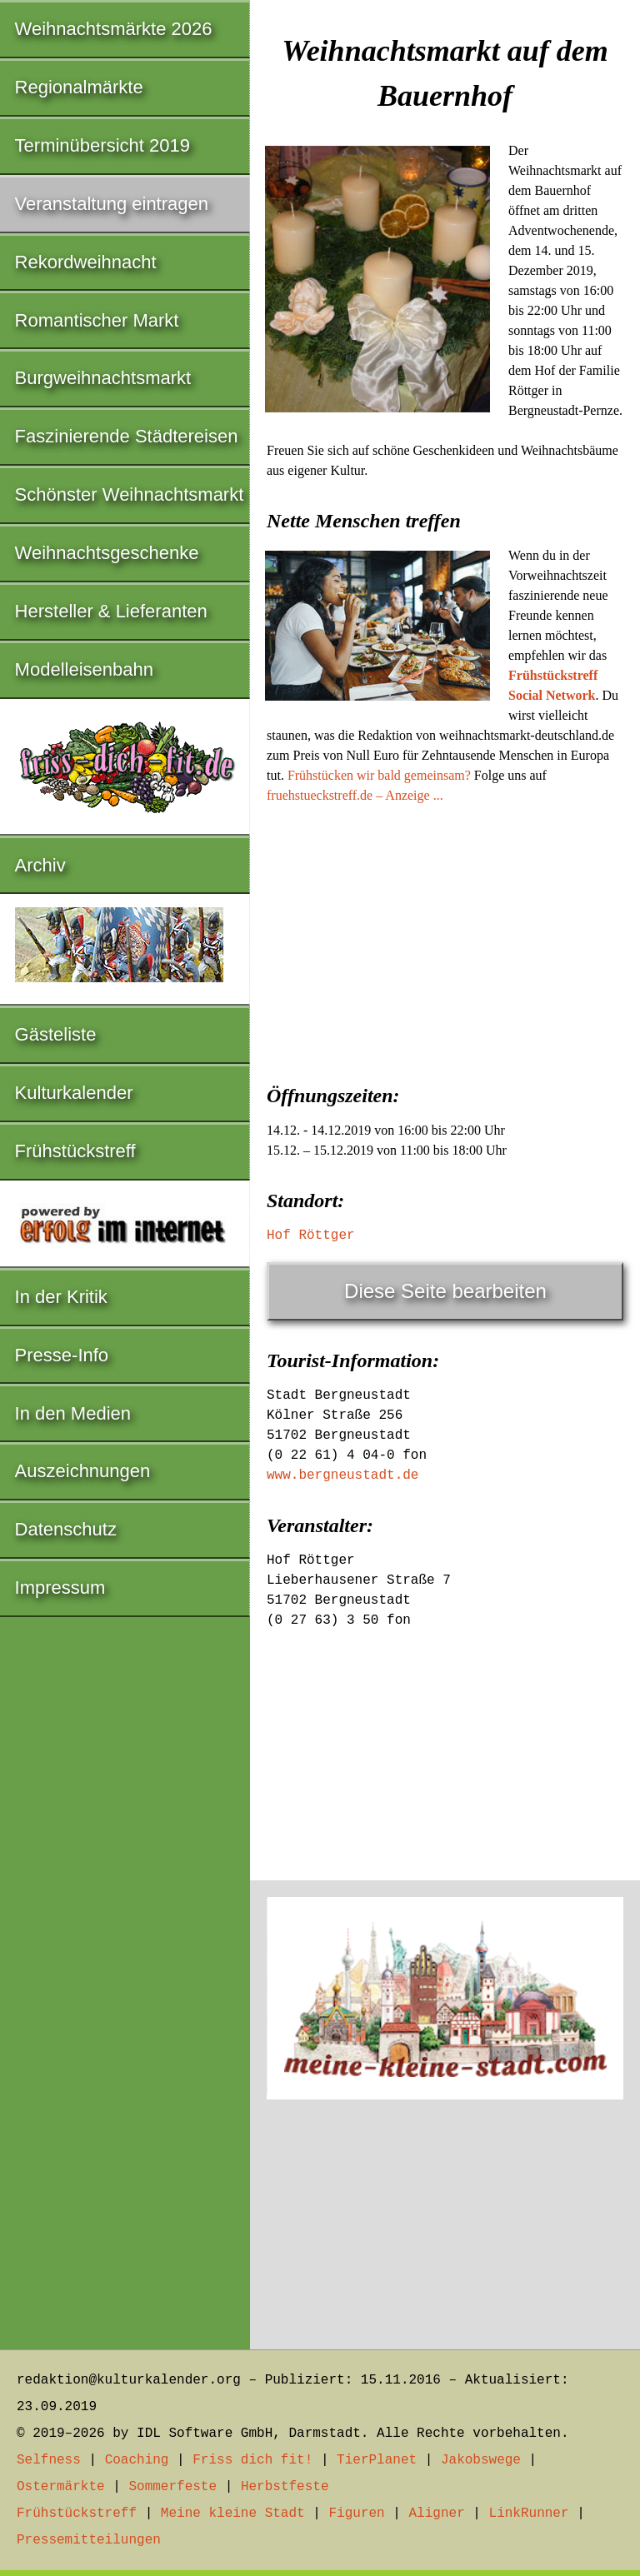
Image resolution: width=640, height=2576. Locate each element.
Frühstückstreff (75, 1151)
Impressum (60, 1587)
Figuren (356, 2513)
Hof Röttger (311, 1235)
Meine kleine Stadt (233, 2513)
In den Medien (73, 1413)
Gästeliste (56, 1034)
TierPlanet (377, 2460)
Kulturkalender (74, 1092)
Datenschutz (66, 1529)
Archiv (40, 865)
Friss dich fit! (252, 2460)
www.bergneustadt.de (342, 1475)
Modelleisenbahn (84, 669)
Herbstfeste (285, 2486)
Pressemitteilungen (89, 2540)
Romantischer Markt (97, 320)
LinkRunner (529, 2513)
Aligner (437, 2513)
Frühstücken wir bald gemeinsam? (379, 775)
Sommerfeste (172, 2486)
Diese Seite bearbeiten (445, 1291)
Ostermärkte (61, 2486)
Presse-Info (62, 1355)
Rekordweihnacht (86, 262)
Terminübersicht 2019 (102, 145)
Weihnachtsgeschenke (107, 552)
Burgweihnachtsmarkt (103, 377)
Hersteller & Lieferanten (111, 611)
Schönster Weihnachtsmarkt (129, 494)
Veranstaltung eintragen (111, 203)
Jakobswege (481, 2460)
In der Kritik (61, 1296)
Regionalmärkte (79, 87)
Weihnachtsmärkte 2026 (113, 28)
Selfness (49, 2460)
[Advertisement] (445, 939)
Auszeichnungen (83, 1470)
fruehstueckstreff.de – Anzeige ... (355, 795)
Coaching (137, 2460)
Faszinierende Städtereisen (126, 436)
